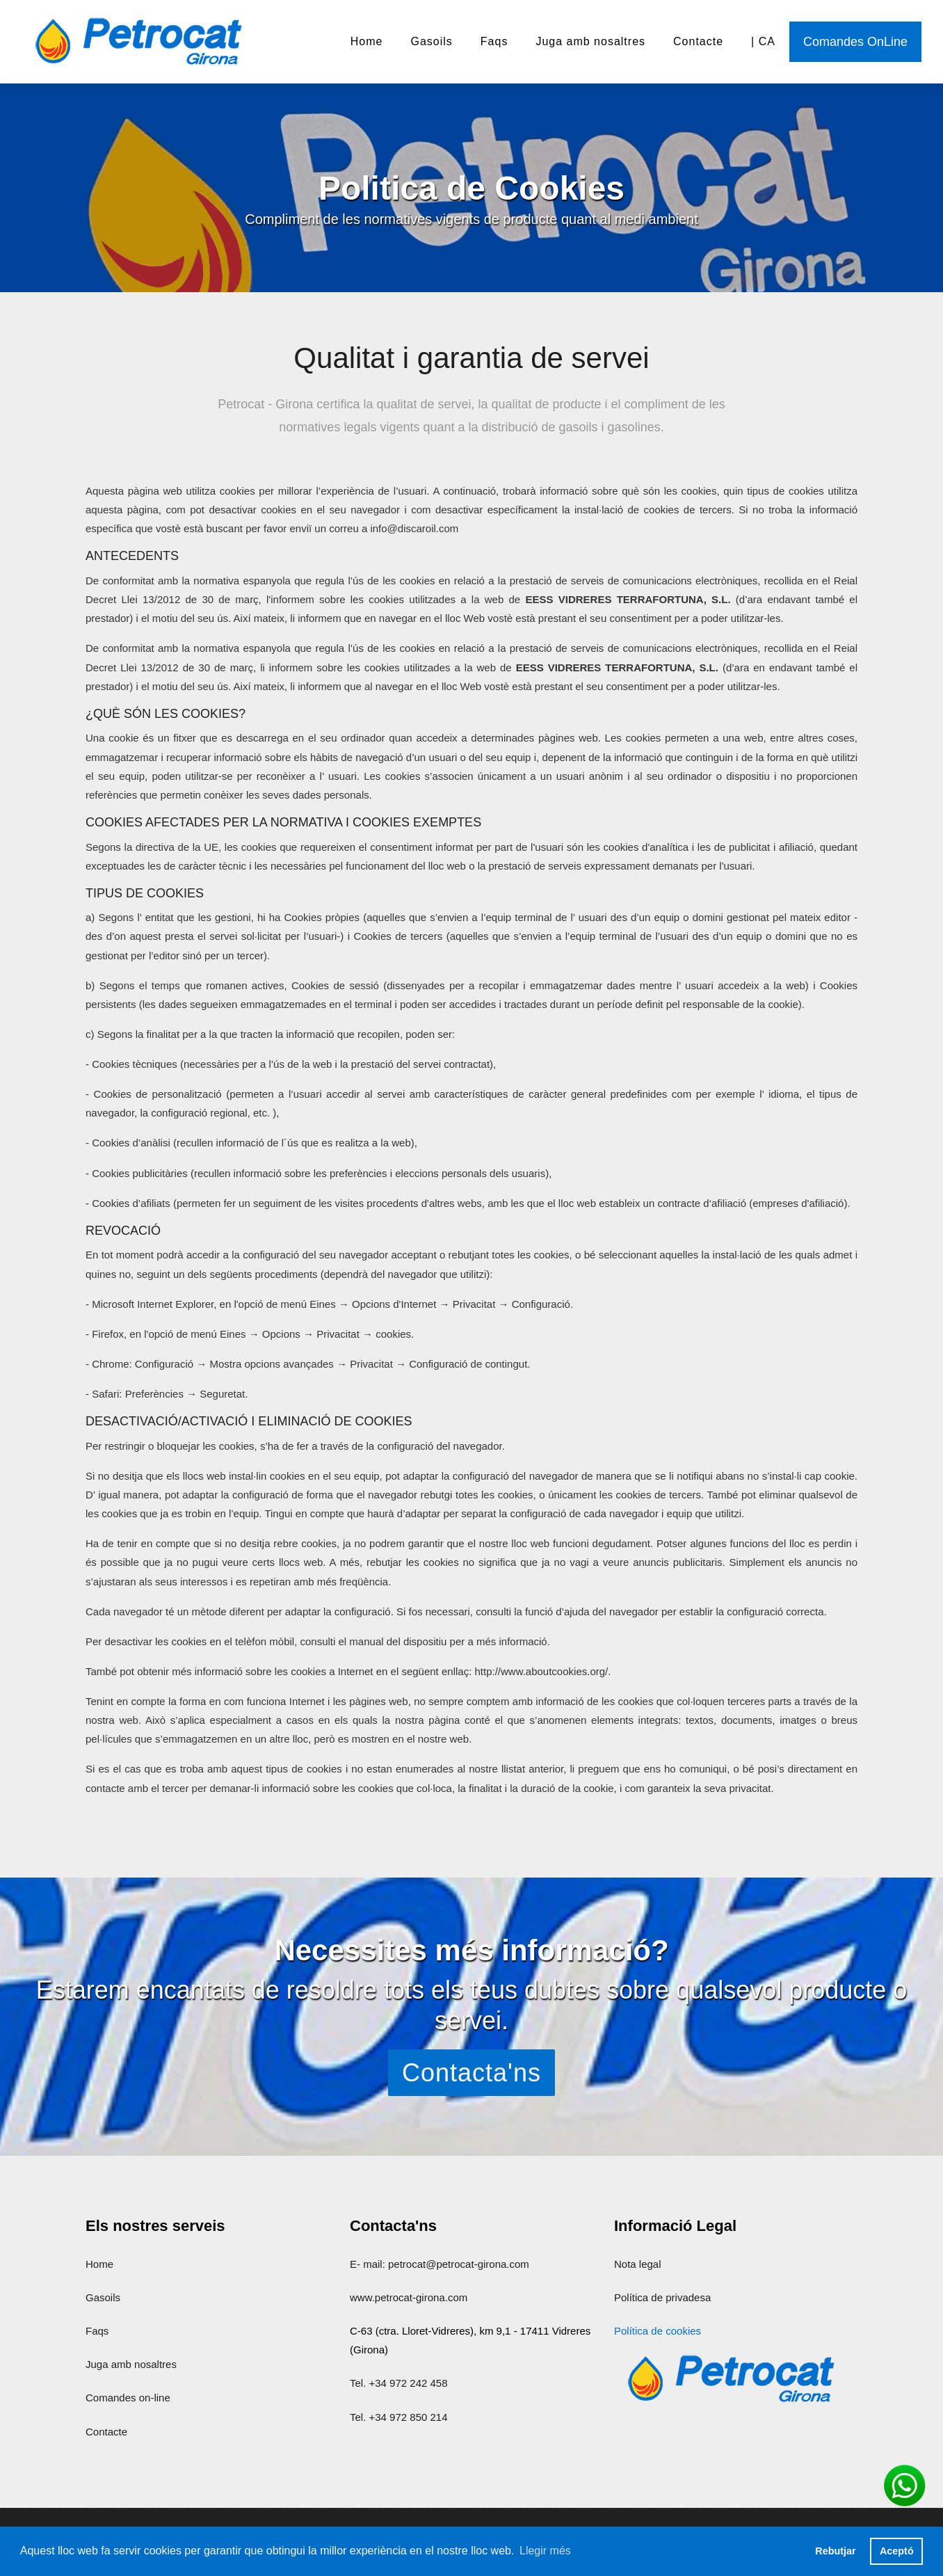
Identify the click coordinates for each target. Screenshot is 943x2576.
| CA (763, 41)
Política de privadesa (662, 2297)
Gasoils (431, 41)
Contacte (698, 41)
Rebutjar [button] (835, 2551)
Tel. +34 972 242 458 (399, 2383)
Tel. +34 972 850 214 (399, 2417)
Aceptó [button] (897, 2551)
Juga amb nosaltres (590, 41)
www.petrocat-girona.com (408, 2297)
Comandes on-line (128, 2397)
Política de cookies (657, 2331)
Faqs (494, 41)
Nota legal (637, 2264)
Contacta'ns (471, 2072)
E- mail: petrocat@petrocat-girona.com (439, 2264)
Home (366, 41)
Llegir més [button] (545, 2551)
